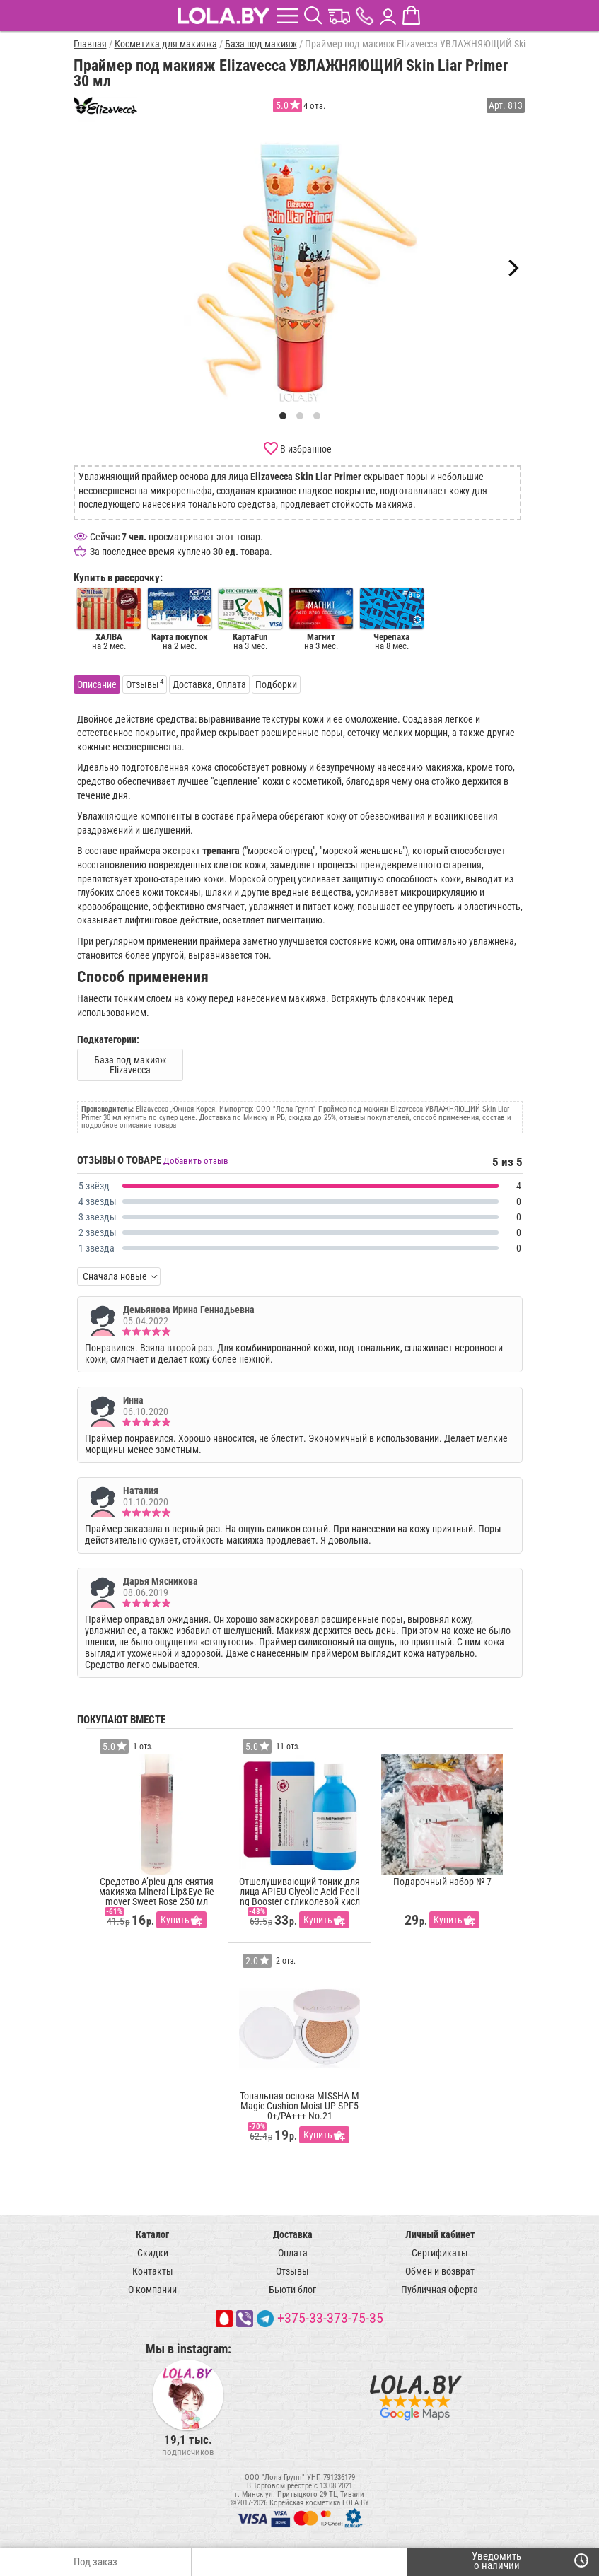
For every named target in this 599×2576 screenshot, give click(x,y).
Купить (175, 1919)
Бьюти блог (292, 2289)
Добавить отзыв (195, 1160)
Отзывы (292, 2271)
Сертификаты (440, 2253)
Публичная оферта (439, 2289)
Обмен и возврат (440, 2271)
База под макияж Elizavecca (130, 1065)
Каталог (152, 2234)
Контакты (152, 2271)
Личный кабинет (440, 2234)
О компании (152, 2289)
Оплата (293, 2253)
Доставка (293, 2234)
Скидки (152, 2253)
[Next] (512, 268)
